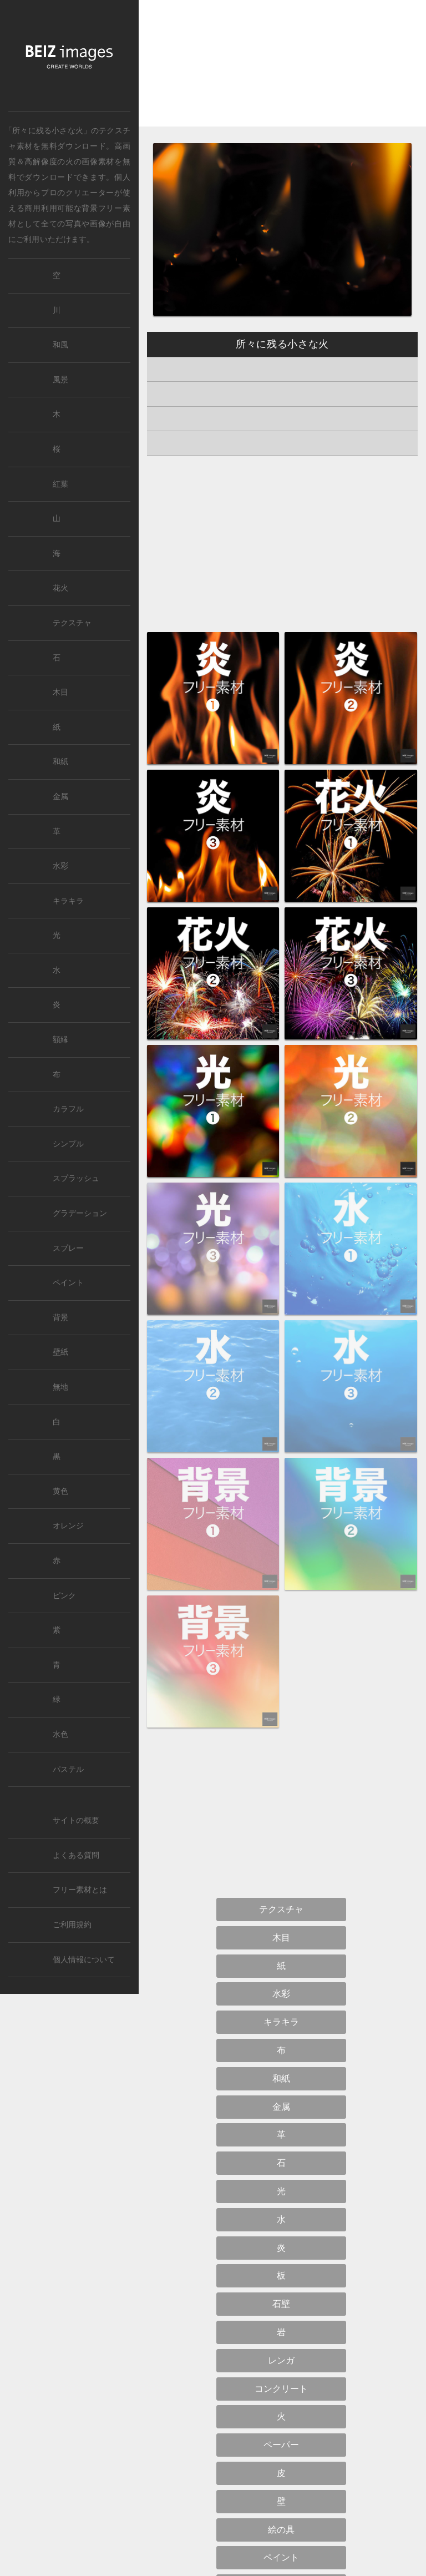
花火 (60, 588)
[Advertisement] (282, 73)
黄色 (60, 1491)
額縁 (60, 1040)
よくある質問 (76, 1855)
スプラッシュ (76, 1178)
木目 (60, 692)
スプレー (68, 1248)
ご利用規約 (72, 1925)
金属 (60, 796)
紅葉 (60, 484)
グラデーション (80, 1213)
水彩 (60, 866)
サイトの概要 (76, 1820)
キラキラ (68, 901)
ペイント (68, 1283)
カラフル (68, 1109)
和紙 (60, 761)
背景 (60, 1318)
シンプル (68, 1144)
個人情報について (84, 1960)
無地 (60, 1387)
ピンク (64, 1596)
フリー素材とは (80, 1890)
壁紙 (60, 1352)
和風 (60, 345)
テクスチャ (72, 623)
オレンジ (68, 1526)
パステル (68, 1769)
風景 (60, 380)
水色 (60, 1734)
